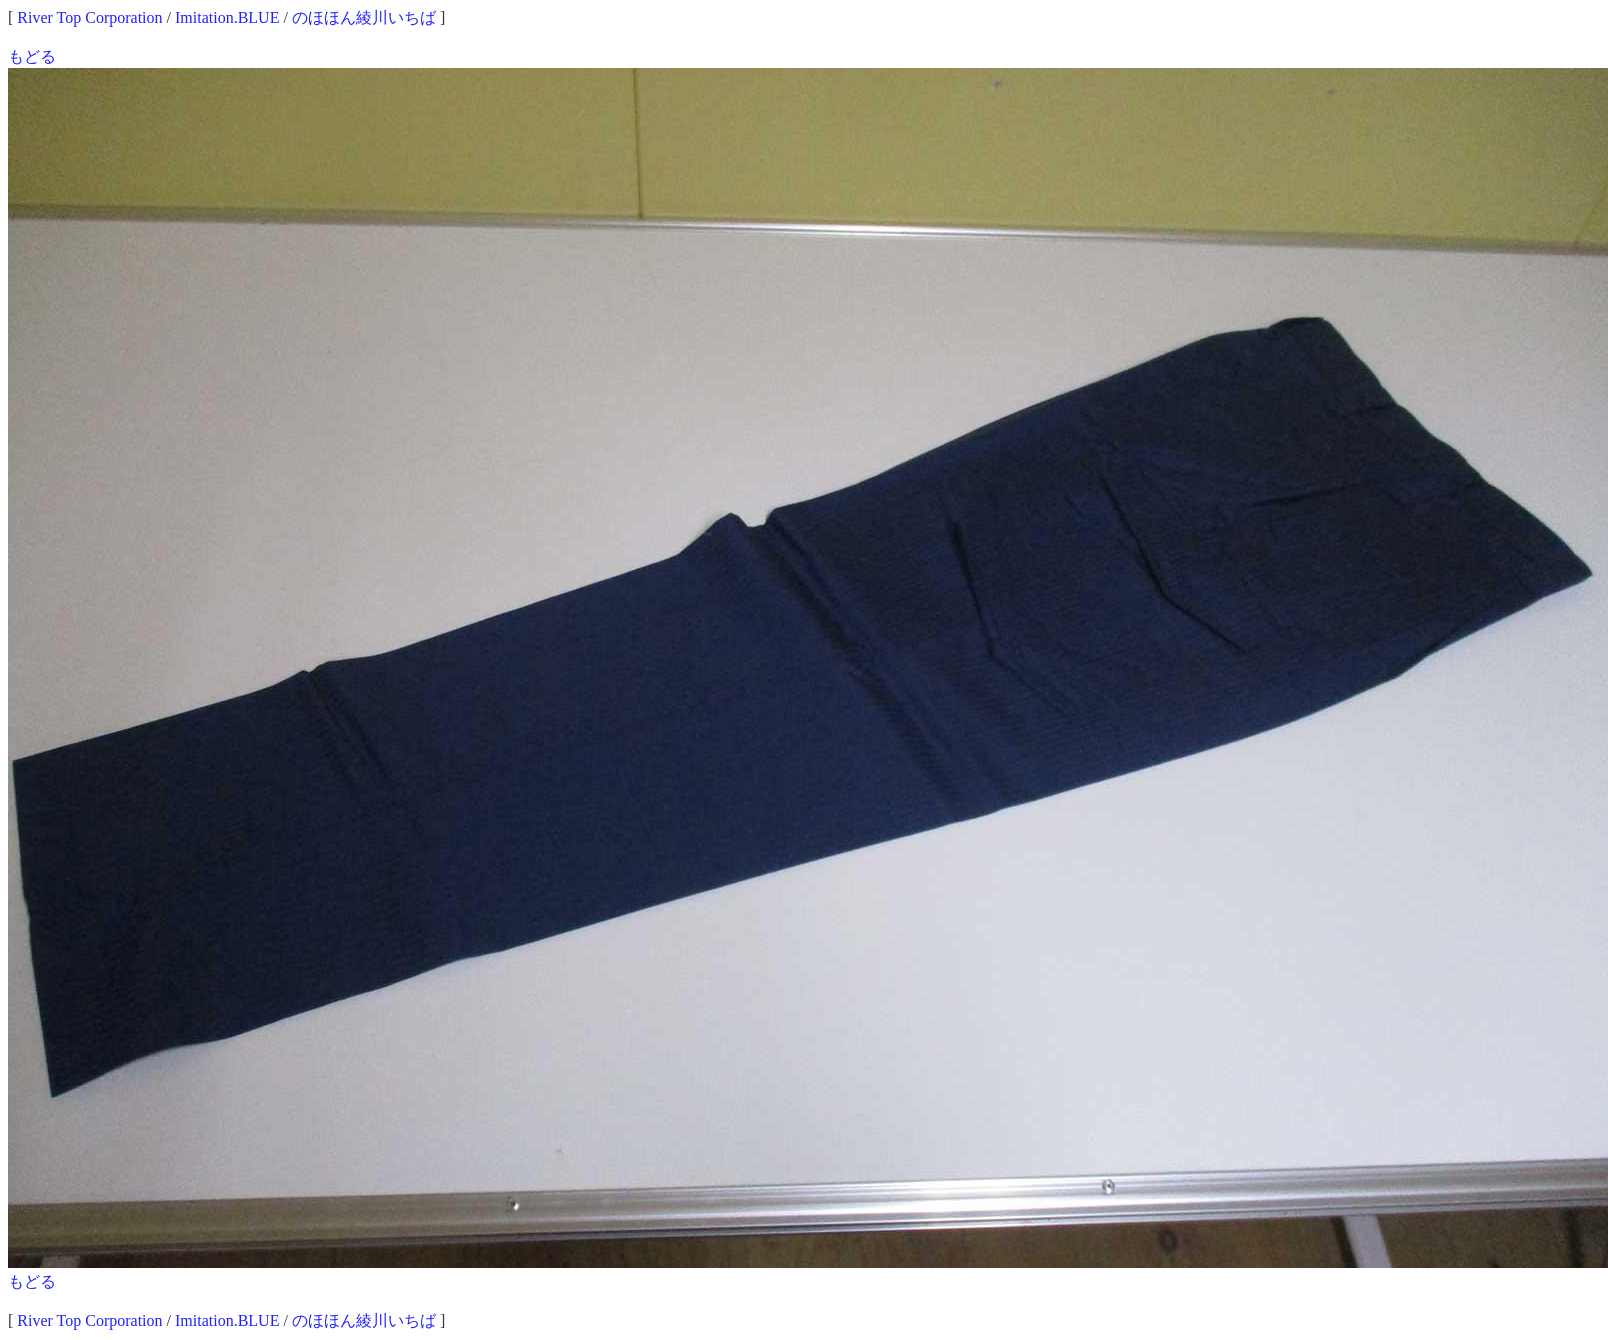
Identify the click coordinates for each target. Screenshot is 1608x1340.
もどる (32, 56)
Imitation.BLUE (227, 17)
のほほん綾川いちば (364, 17)
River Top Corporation (89, 17)
